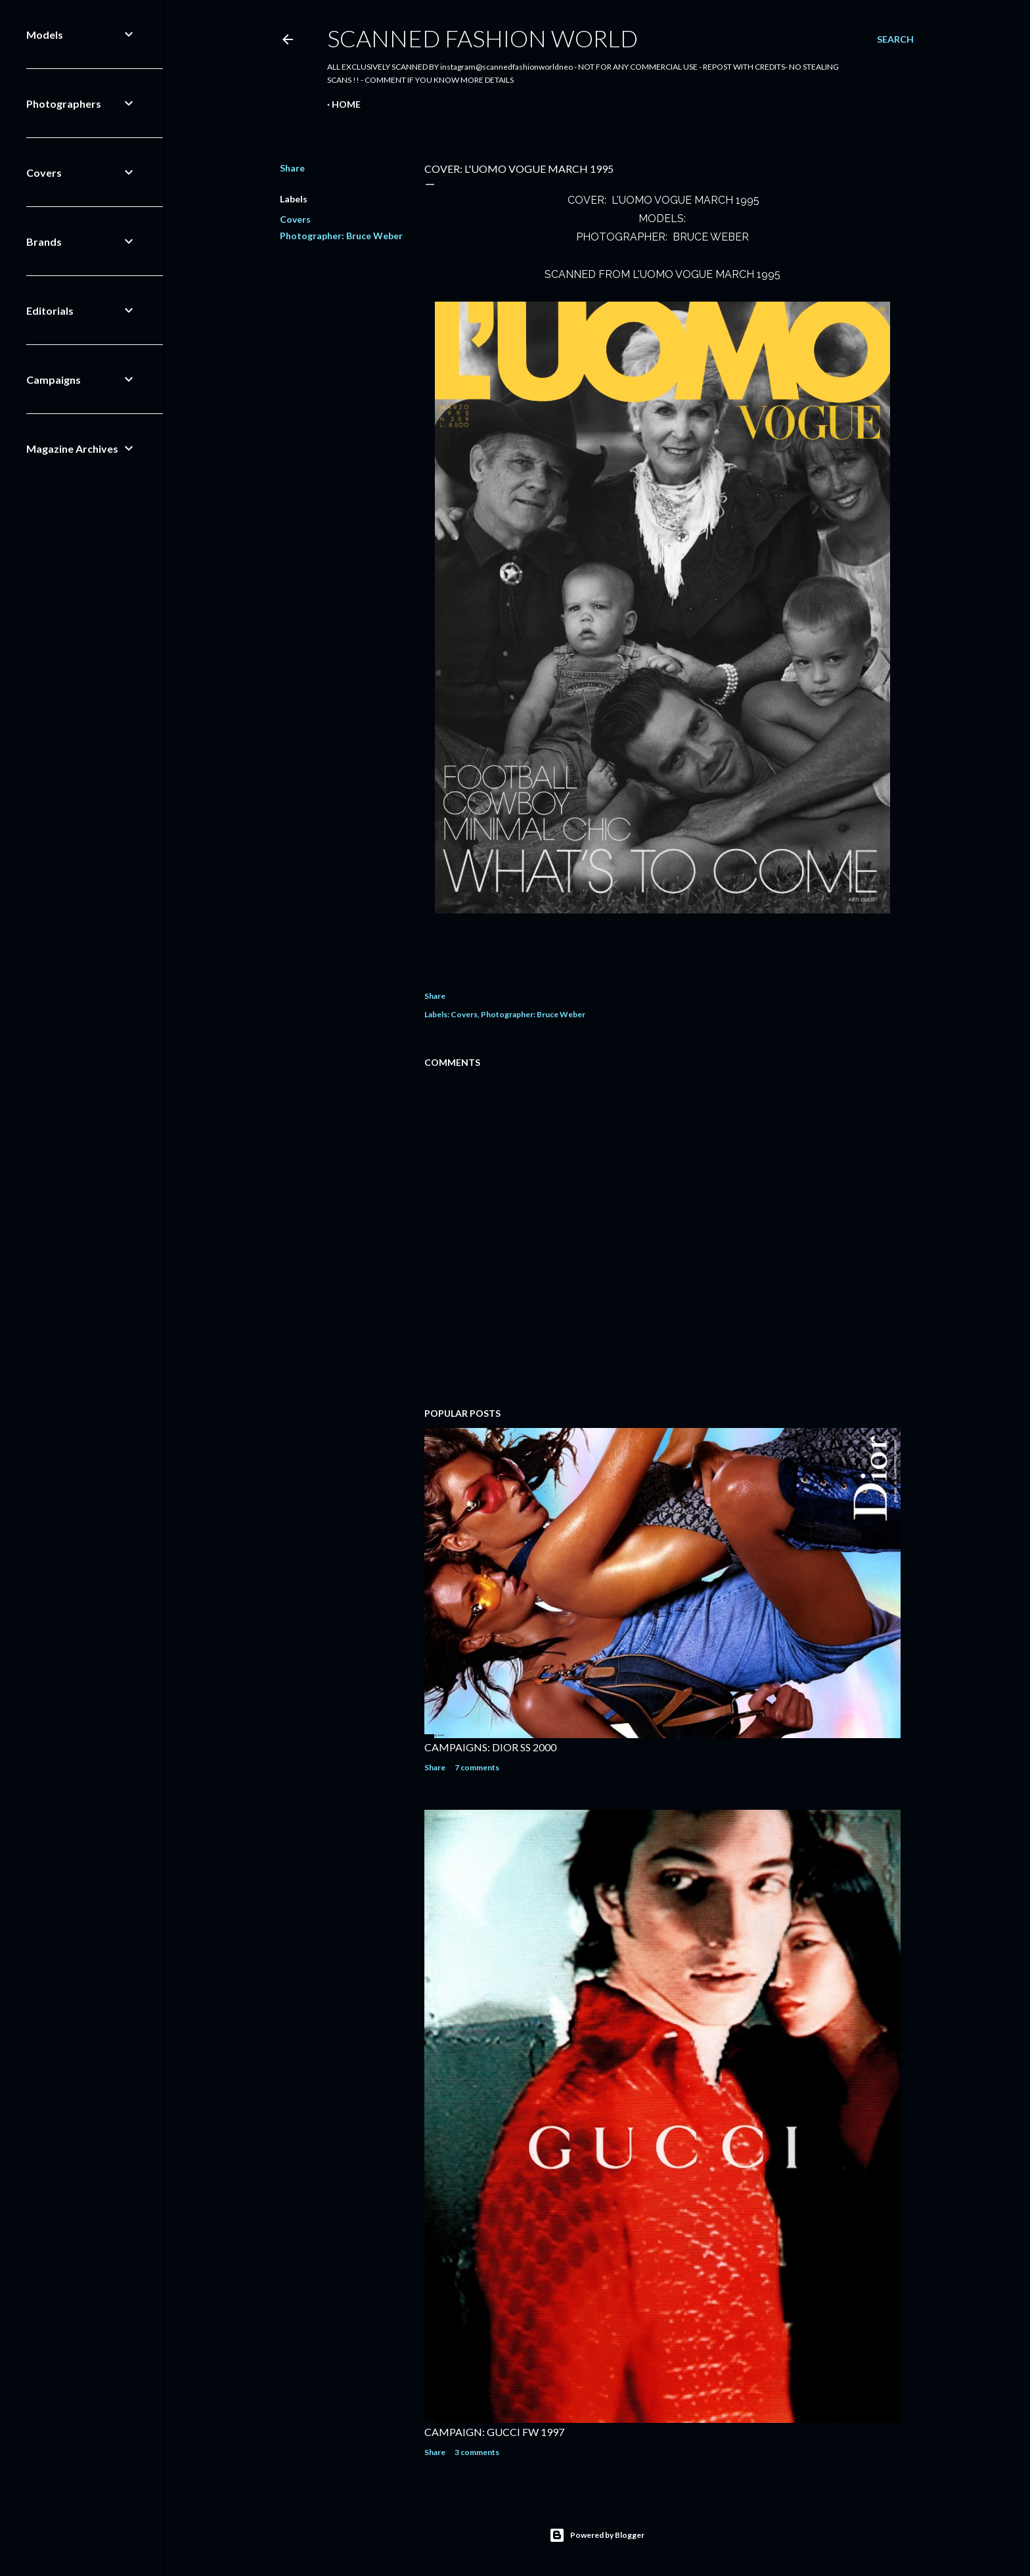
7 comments (477, 1767)
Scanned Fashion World (482, 38)
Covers (295, 219)
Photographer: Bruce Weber (341, 235)
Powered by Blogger (596, 2535)
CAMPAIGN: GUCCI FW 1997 (494, 2432)
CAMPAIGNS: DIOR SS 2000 (490, 1747)
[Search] (895, 39)
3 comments (477, 2452)
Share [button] (292, 167)
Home (346, 104)
